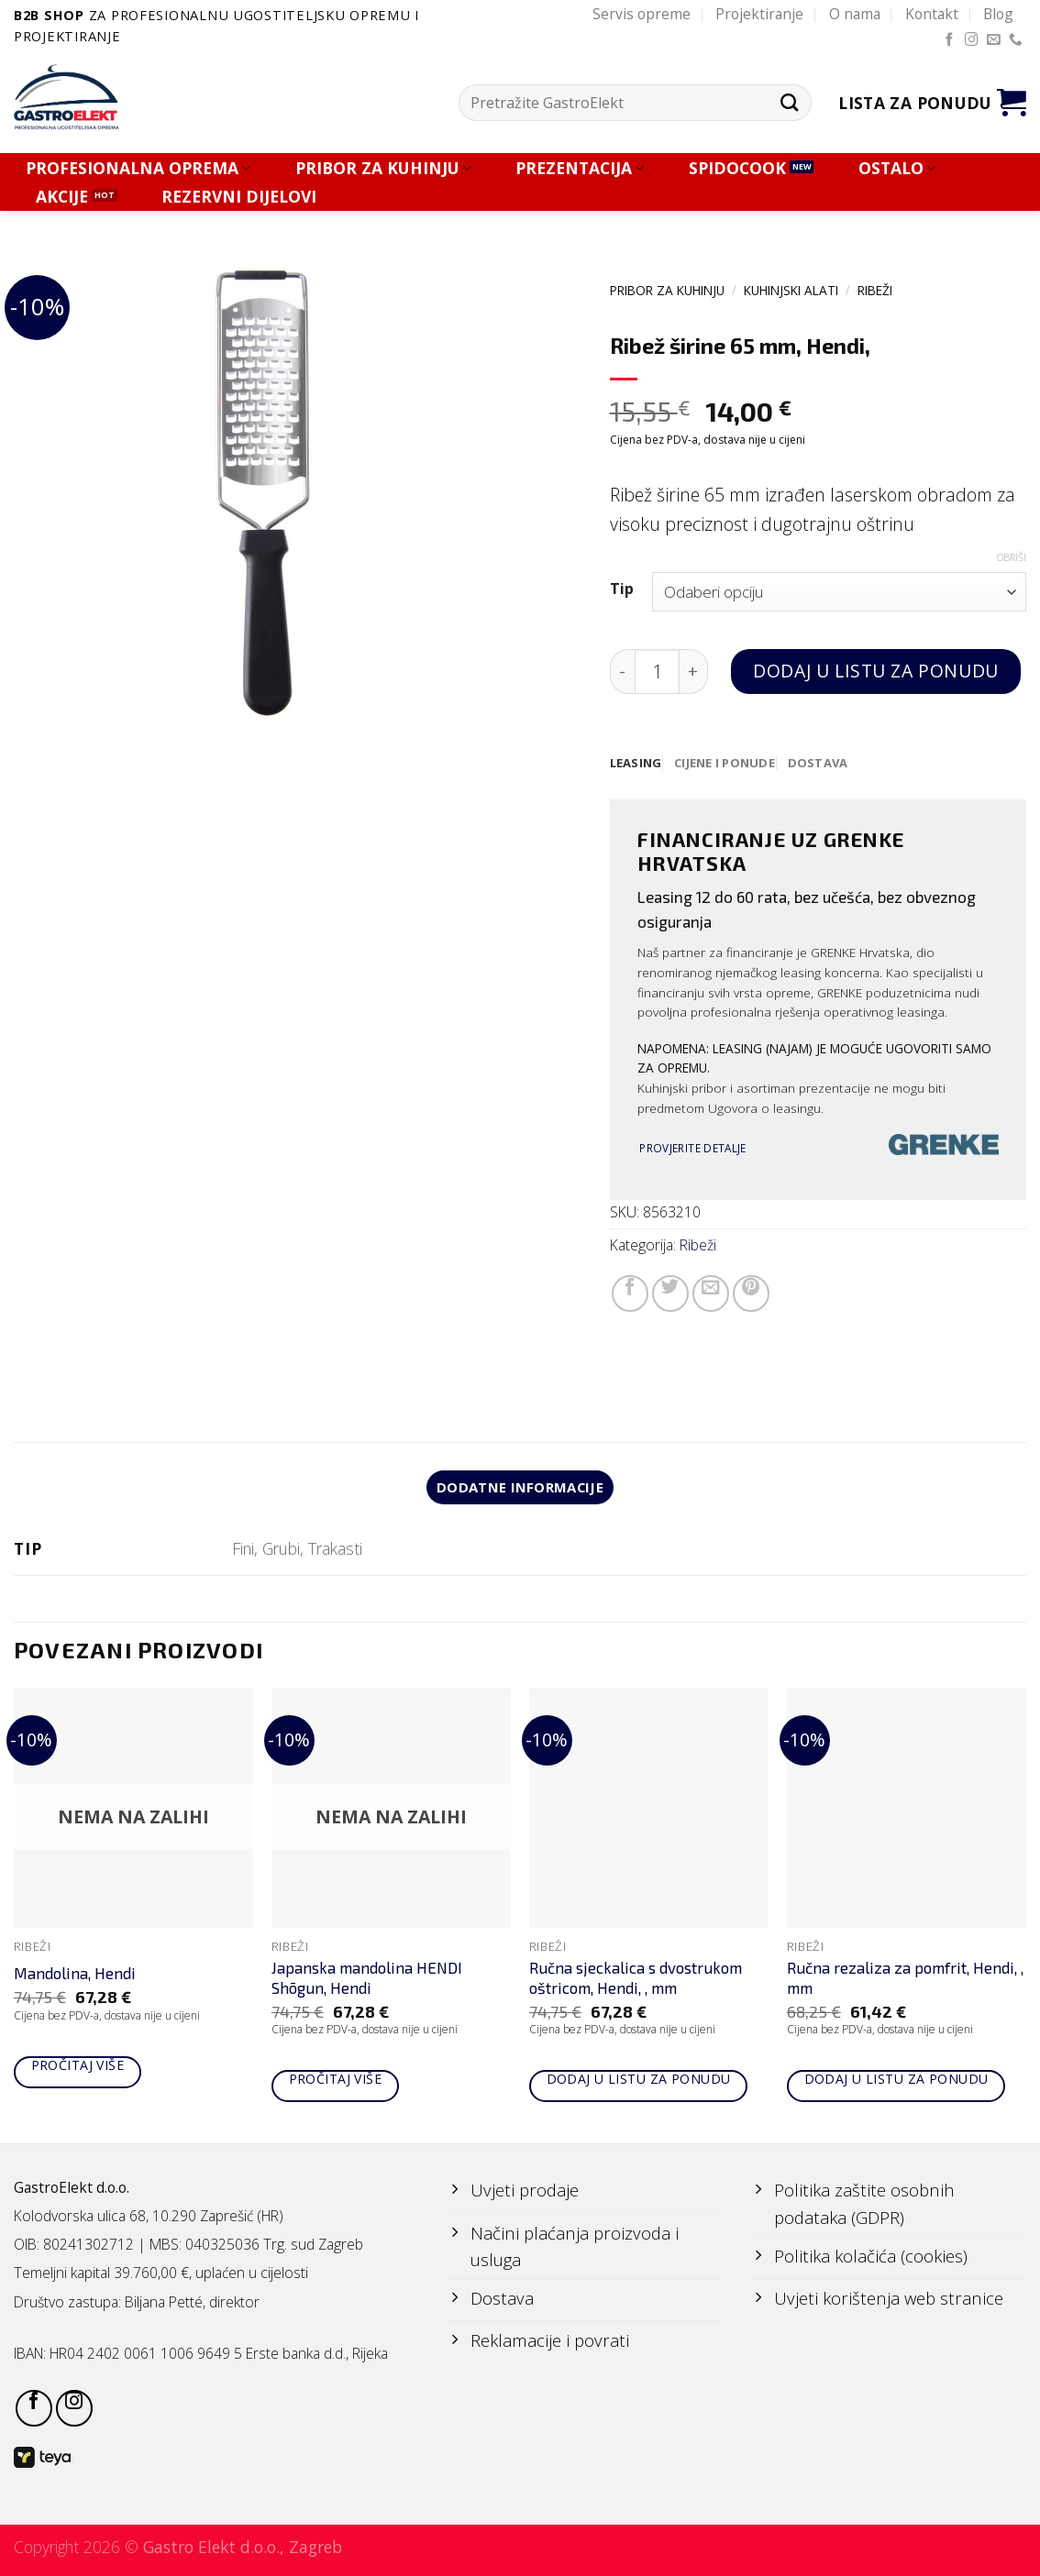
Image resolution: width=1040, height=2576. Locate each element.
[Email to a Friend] (710, 1294)
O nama (854, 14)
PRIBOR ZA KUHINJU (383, 168)
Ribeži (874, 290)
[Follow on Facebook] (950, 40)
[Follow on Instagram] (972, 40)
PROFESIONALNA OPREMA (138, 168)
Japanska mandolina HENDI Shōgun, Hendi (366, 1980)
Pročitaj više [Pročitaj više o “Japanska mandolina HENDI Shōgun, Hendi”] (335, 2081)
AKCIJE (62, 196)
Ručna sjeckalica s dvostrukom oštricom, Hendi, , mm (635, 1980)
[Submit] (790, 103)
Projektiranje (759, 14)
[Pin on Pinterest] (751, 1294)
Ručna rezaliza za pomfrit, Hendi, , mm (905, 1980)
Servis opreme (641, 14)
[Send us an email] (994, 40)
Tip (622, 589)
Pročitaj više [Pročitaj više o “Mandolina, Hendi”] (77, 2067)
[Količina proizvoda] (657, 671)
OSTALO (896, 168)
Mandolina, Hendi (75, 1975)
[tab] (637, 763)
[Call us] (1016, 40)
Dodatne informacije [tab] (520, 1489)
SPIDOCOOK (737, 168)
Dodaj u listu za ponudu (875, 670)
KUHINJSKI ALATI (791, 290)
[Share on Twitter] (670, 1294)
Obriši (1011, 557)
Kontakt (931, 14)
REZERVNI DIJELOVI (238, 196)
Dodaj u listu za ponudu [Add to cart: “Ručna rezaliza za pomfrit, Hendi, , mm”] (896, 2081)
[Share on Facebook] (630, 1294)
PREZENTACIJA (579, 168)
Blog (998, 14)
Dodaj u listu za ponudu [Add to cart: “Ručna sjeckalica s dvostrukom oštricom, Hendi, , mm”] (639, 2081)
